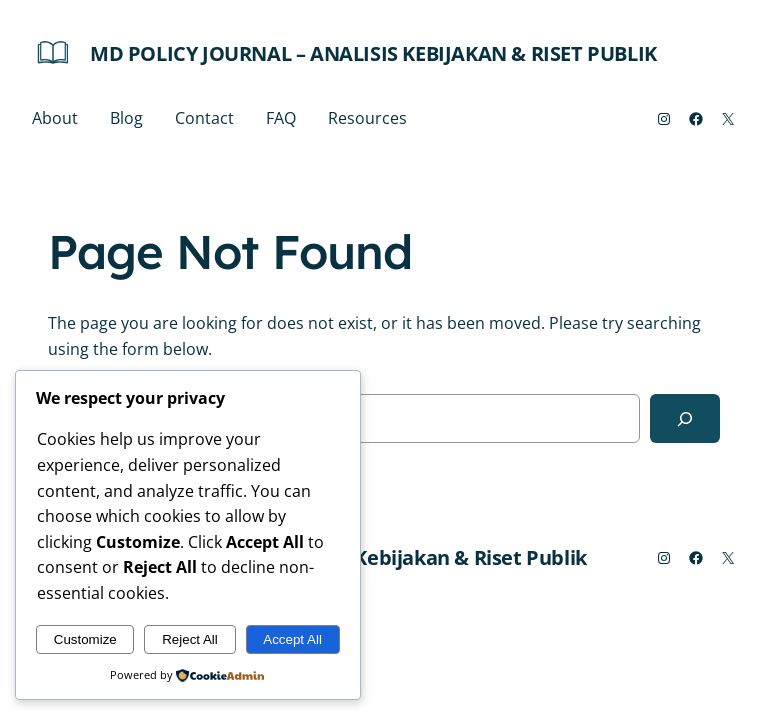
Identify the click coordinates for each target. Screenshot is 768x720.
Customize (85, 639)
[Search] (685, 418)
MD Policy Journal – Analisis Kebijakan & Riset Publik (373, 53)
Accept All (292, 639)
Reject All (190, 639)
